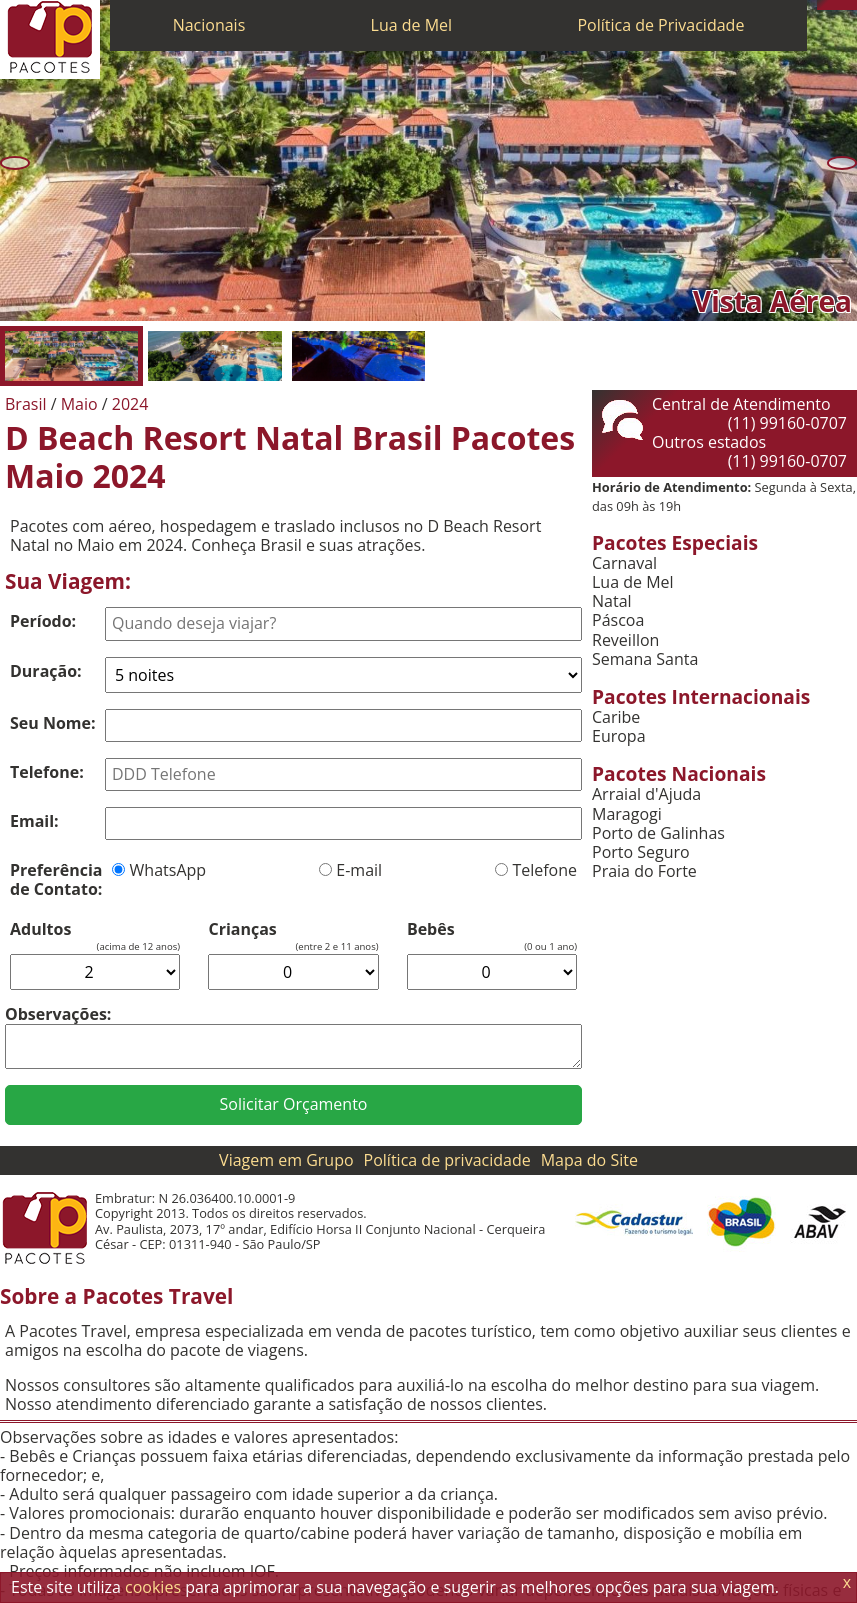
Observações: (58, 1014)
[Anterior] (15, 163)
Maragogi (627, 814)
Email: (34, 821)
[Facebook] (852, 5)
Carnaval (624, 563)
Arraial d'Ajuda (646, 794)
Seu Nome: (53, 723)
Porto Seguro (641, 852)
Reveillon (625, 640)
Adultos (40, 929)
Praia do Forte (644, 871)
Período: (43, 621)
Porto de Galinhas (658, 833)
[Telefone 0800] (822, 5)
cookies (153, 1587)
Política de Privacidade (660, 25)
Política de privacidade (447, 1160)
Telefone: (47, 772)
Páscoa (618, 620)
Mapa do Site (589, 1160)
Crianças (242, 929)
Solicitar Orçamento (294, 1104)
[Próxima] (842, 163)
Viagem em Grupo (286, 1160)
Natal (612, 601)
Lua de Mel (412, 25)
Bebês (431, 929)
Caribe (616, 717)
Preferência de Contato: (56, 879)
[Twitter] (842, 5)
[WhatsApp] (832, 5)
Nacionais (209, 25)
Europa (619, 736)
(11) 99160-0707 (787, 423)
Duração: (46, 671)
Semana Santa (645, 659)
